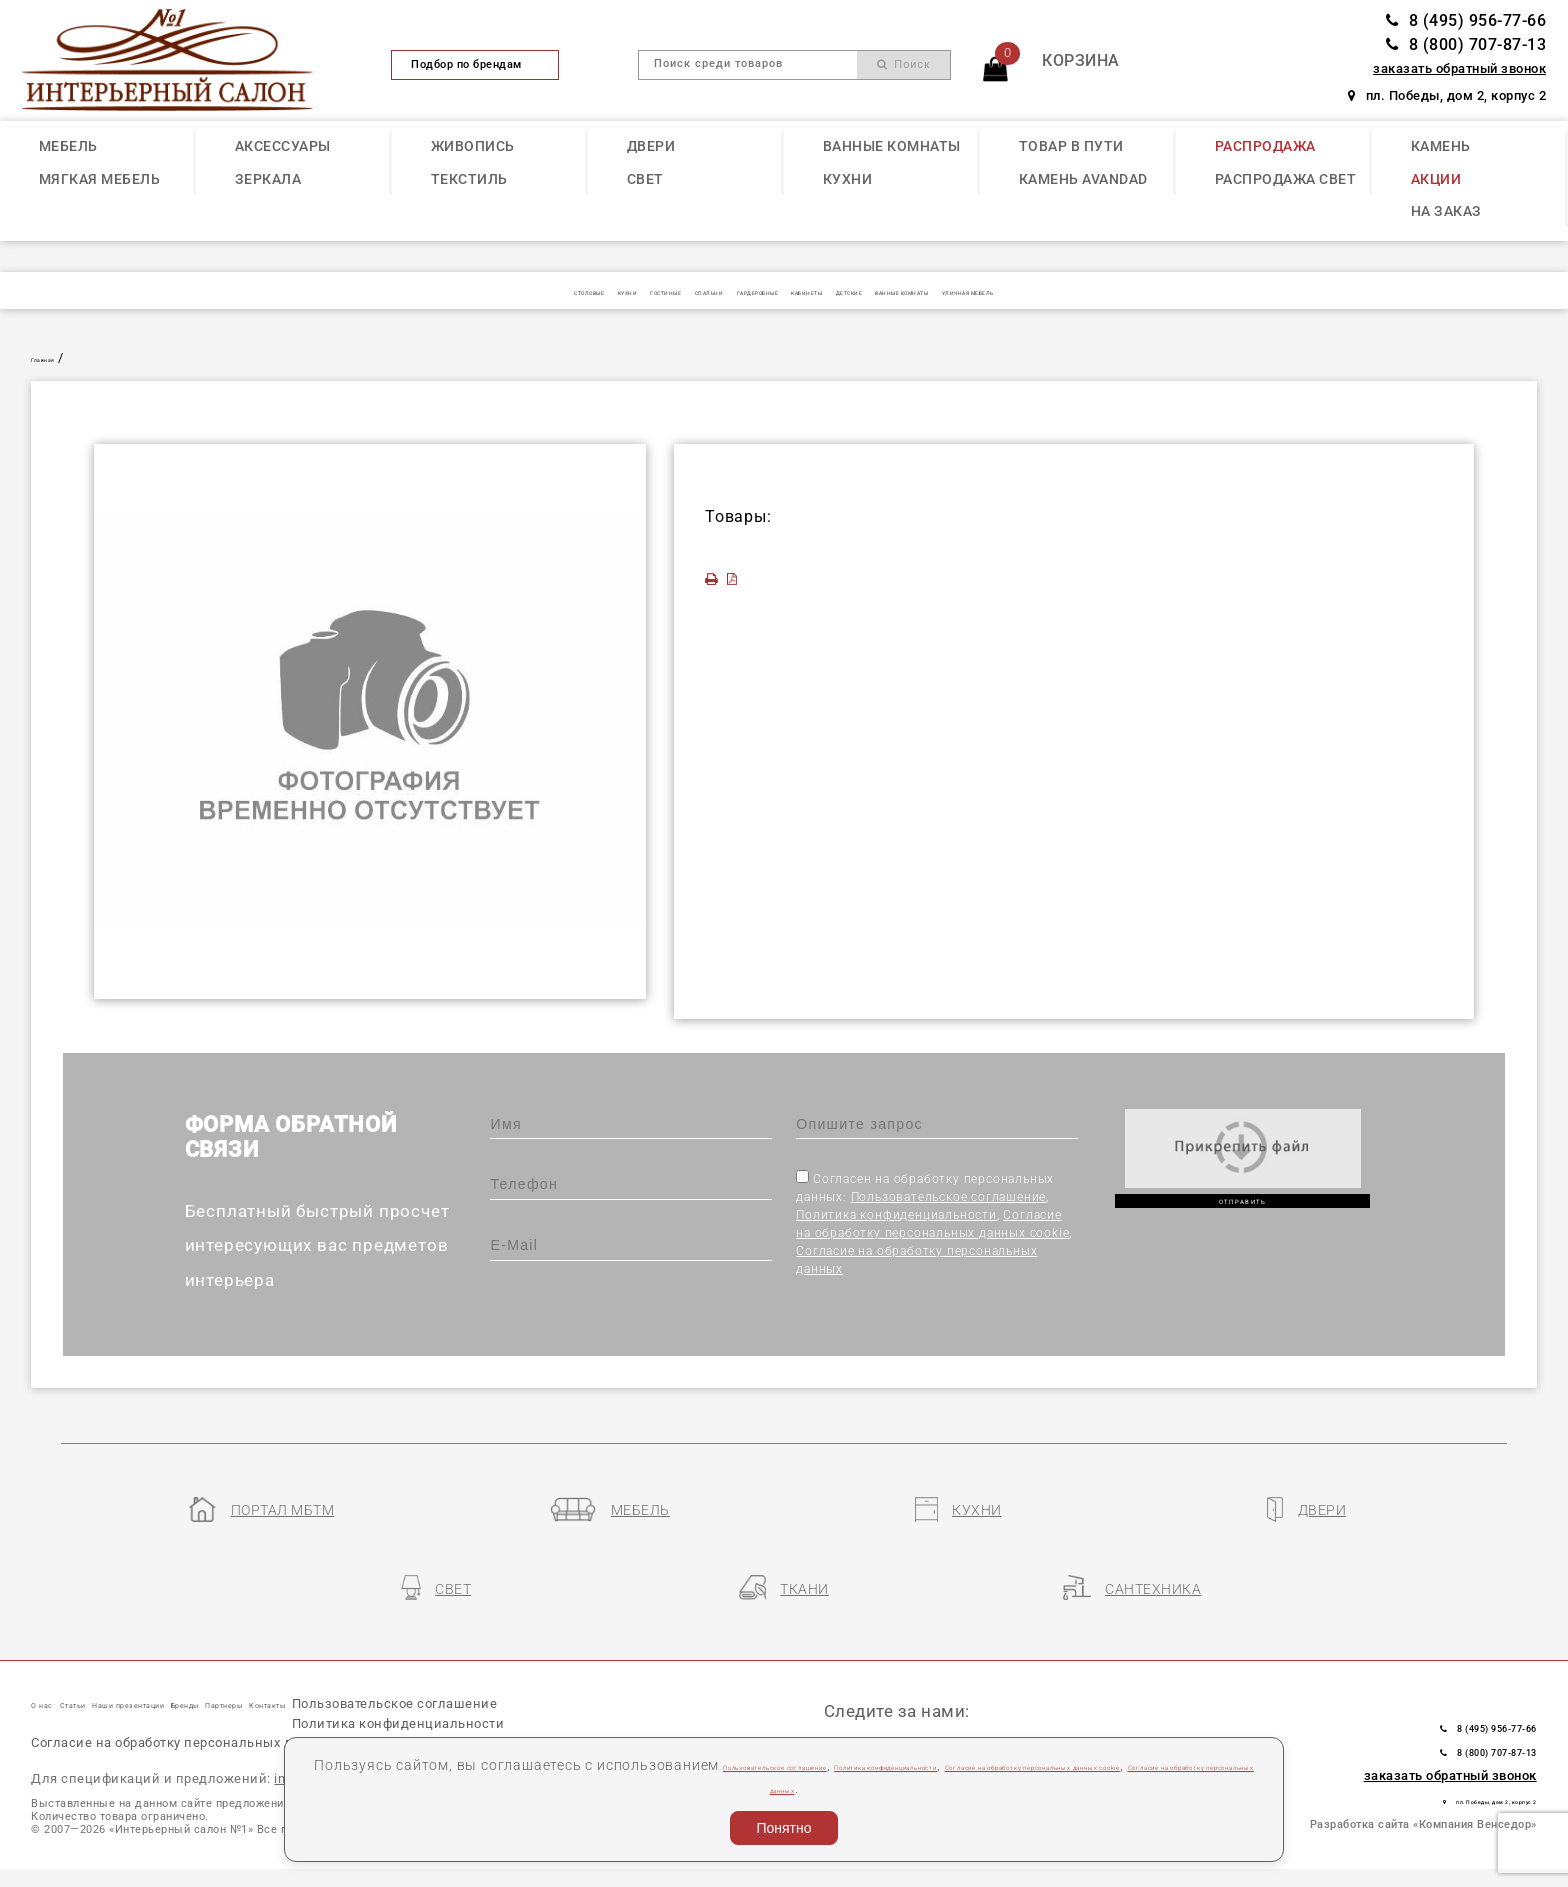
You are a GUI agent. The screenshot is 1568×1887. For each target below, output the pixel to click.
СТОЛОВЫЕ (369, 291)
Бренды (377, 1656)
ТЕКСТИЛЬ (469, 179)
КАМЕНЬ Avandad (1083, 179)
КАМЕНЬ (1441, 146)
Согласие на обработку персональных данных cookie (217, 1738)
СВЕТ (645, 179)
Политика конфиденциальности (896, 1215)
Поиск (903, 64)
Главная (58, 357)
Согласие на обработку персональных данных (943, 1788)
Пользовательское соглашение (949, 1197)
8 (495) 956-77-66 (1466, 20)
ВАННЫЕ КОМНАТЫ (892, 146)
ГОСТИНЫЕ (536, 291)
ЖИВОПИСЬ (473, 146)
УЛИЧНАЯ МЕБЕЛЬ (1177, 291)
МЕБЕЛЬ (68, 146)
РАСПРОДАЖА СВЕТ (1286, 179)
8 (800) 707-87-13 (1466, 44)
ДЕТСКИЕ (923, 291)
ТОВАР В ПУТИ (1071, 146)
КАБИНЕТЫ (834, 291)
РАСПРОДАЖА (1265, 146)
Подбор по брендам (475, 64)
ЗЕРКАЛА (268, 179)
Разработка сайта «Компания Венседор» (1423, 1775)
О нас (54, 1656)
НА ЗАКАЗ (1446, 211)
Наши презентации (247, 1656)
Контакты (566, 1656)
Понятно (783, 1828)
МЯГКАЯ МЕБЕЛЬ (100, 179)
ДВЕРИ (651, 146)
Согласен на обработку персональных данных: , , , (934, 1223)
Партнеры (468, 1656)
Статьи (123, 1656)
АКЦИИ (1436, 179)
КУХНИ (848, 179)
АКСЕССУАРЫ (283, 146)
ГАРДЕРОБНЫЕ (729, 291)
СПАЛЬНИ (627, 291)
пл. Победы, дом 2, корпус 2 (1447, 95)
